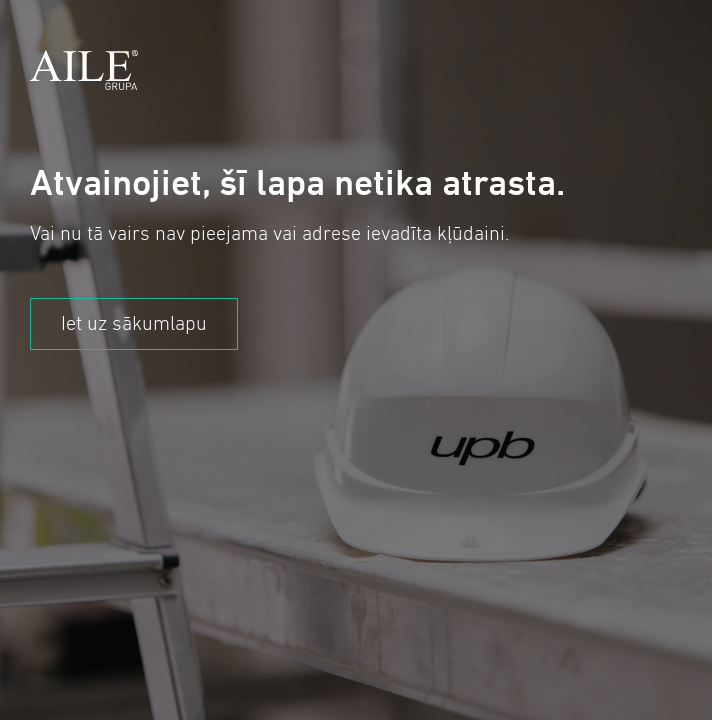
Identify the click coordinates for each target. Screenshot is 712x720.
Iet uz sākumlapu (134, 323)
